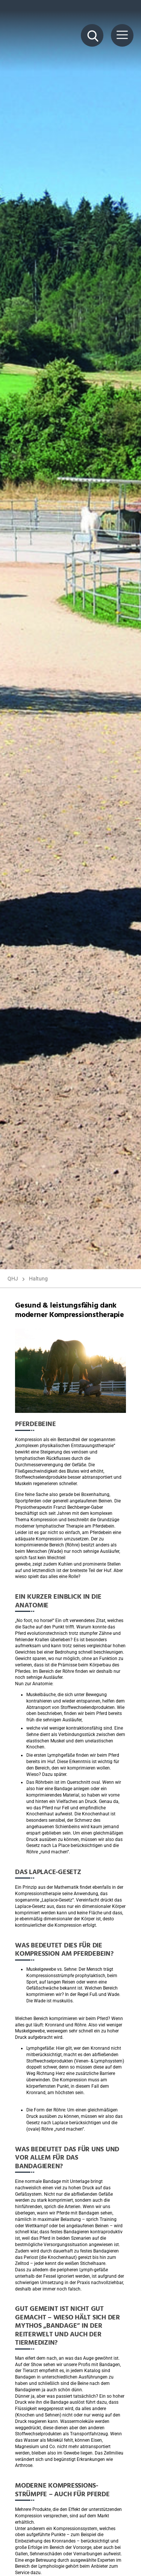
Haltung (38, 1279)
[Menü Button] (122, 35)
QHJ (13, 1279)
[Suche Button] (92, 35)
